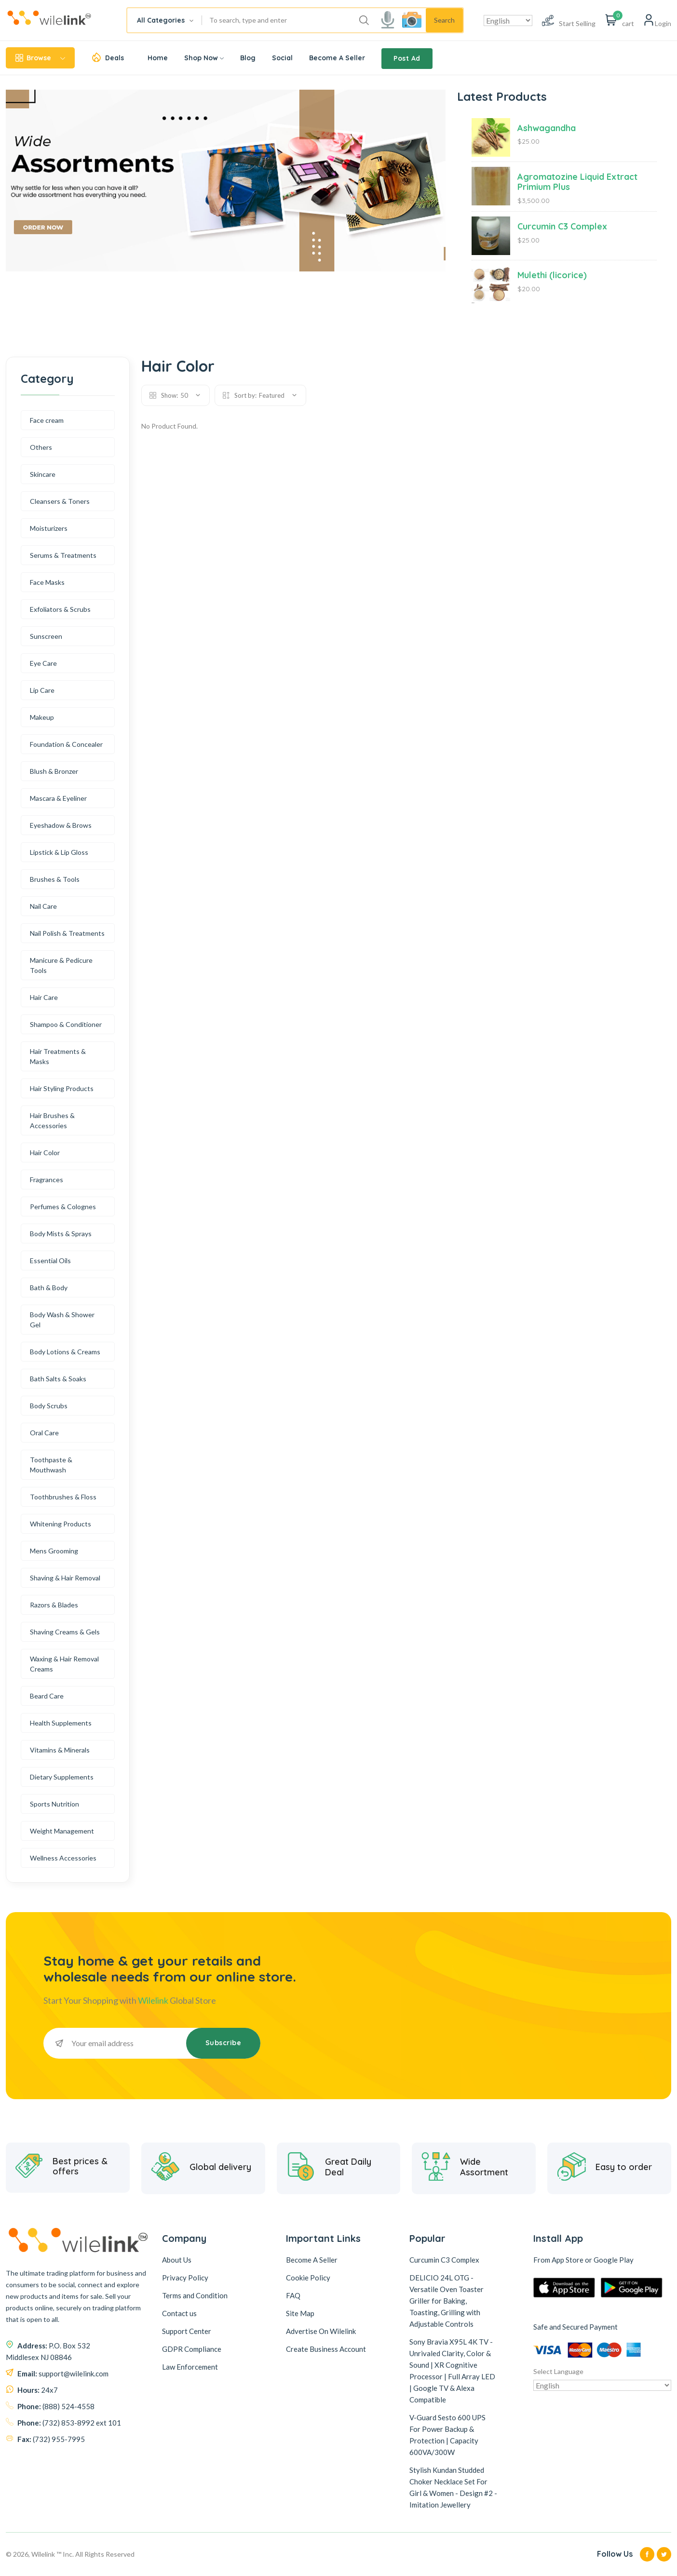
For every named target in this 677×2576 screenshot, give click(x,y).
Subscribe (223, 2042)
